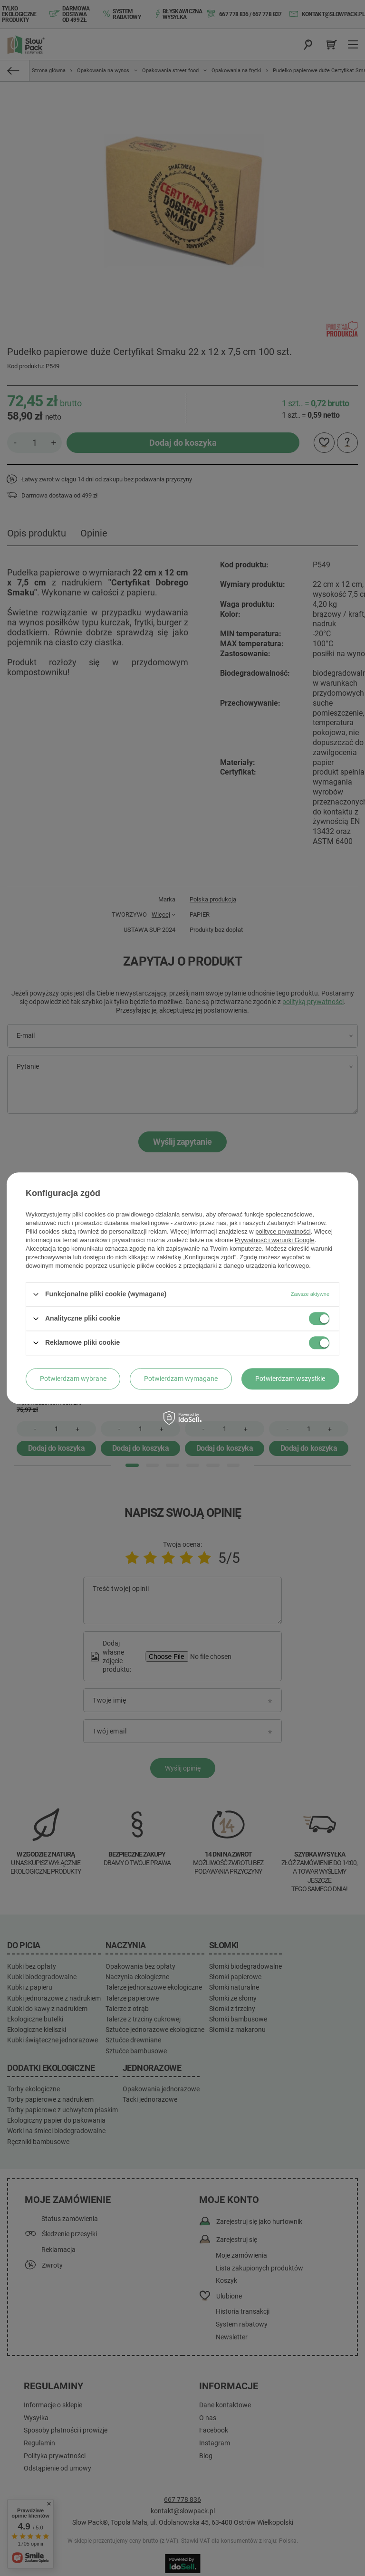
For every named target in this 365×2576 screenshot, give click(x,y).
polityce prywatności (282, 1231)
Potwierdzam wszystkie (290, 1378)
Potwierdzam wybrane (73, 1378)
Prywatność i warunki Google (275, 1240)
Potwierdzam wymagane (181, 1378)
